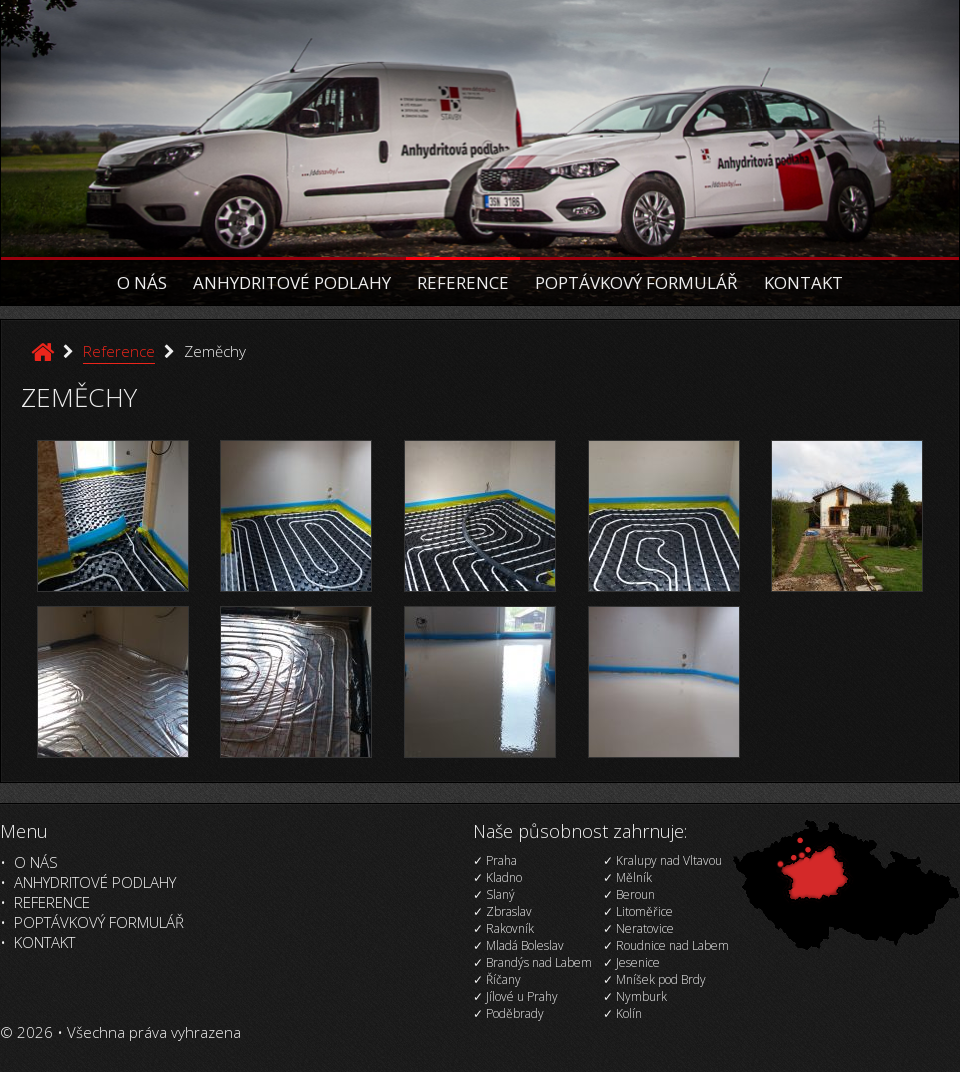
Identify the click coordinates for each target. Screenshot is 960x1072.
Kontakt (803, 282)
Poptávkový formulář (636, 282)
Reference (463, 282)
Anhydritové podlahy (292, 282)
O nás (142, 282)
